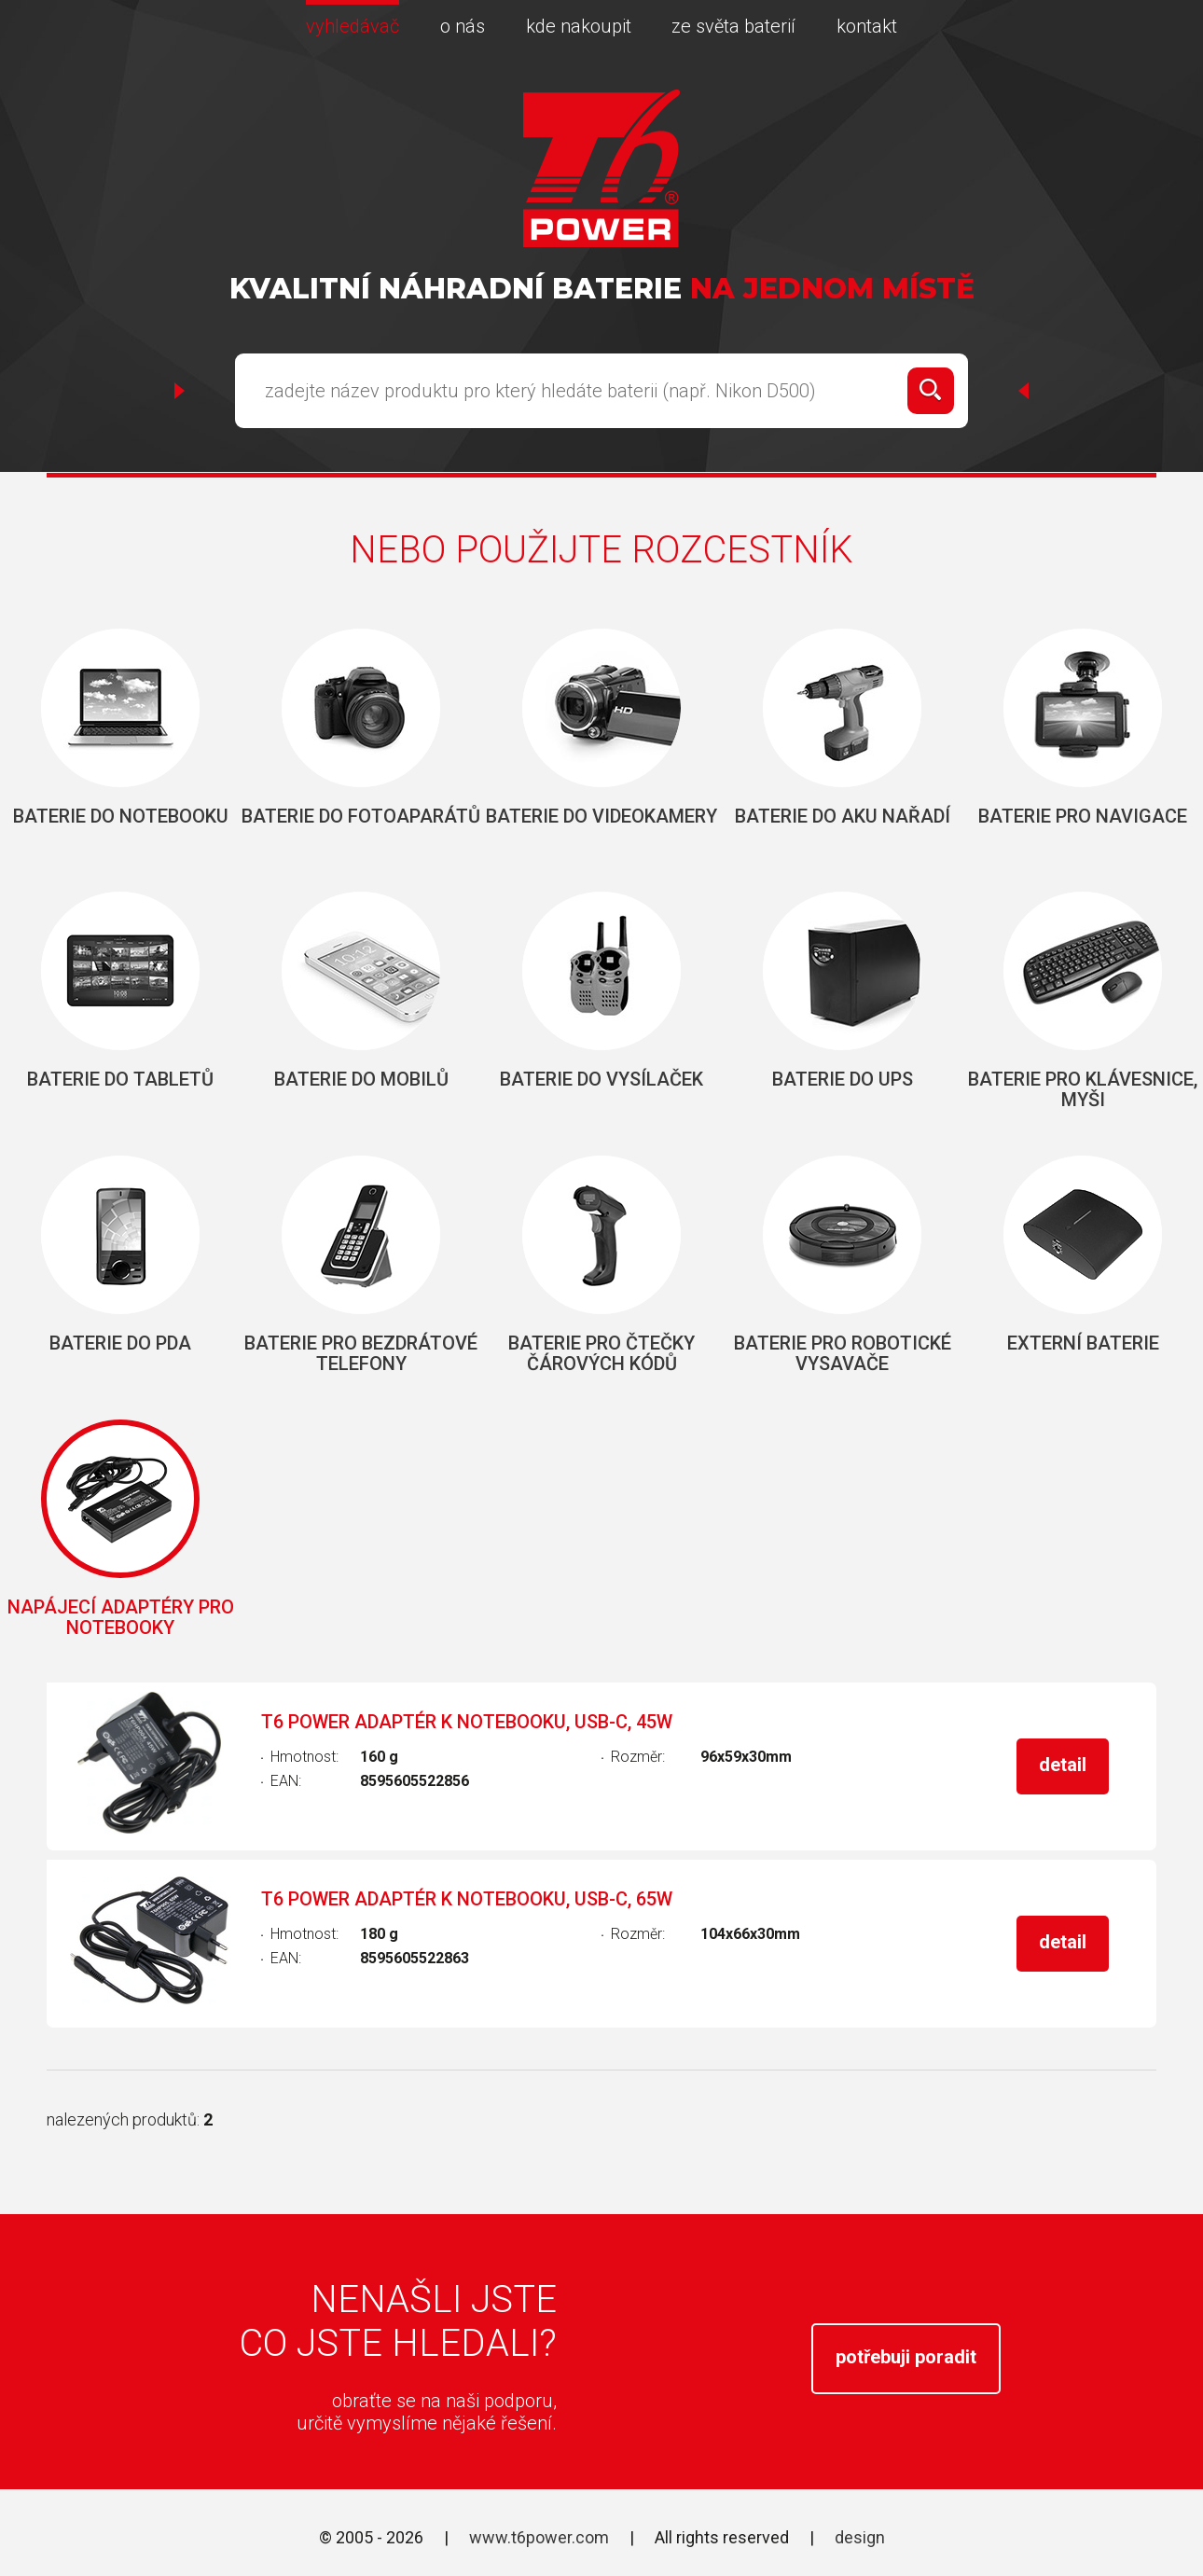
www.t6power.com (539, 2537)
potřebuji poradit (906, 2357)
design (860, 2537)
